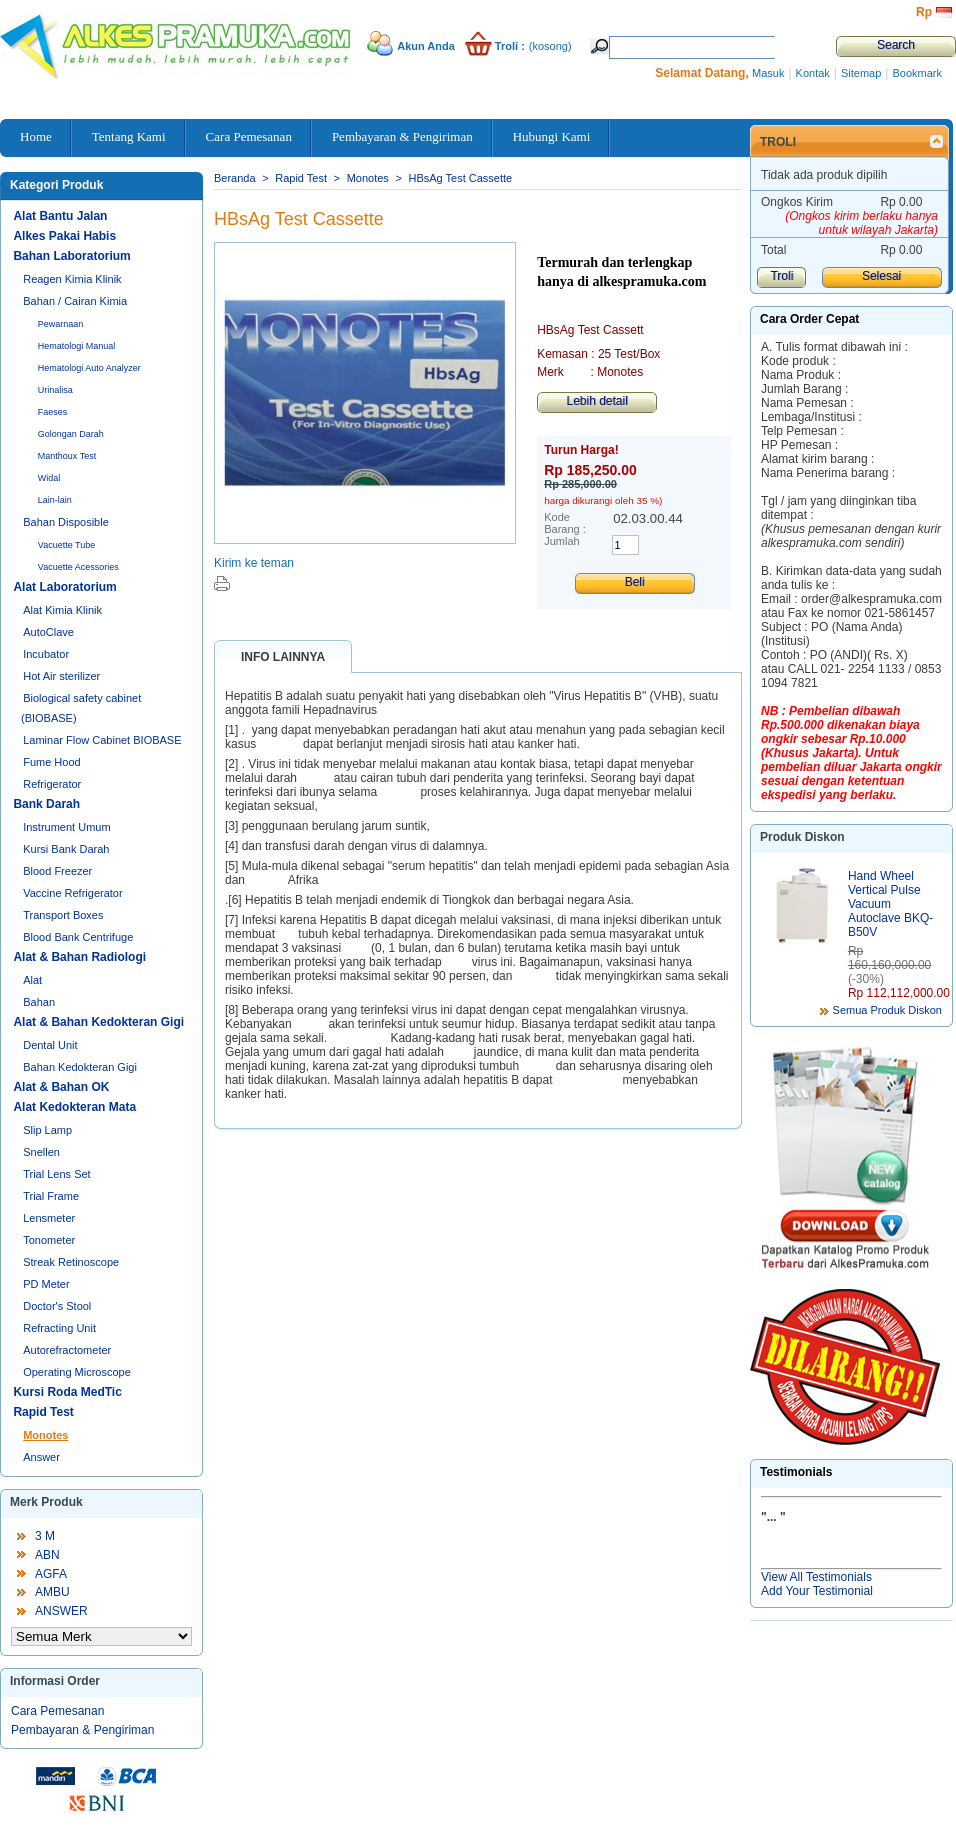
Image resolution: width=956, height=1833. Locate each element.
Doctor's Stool (57, 1306)
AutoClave (48, 632)
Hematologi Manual (77, 346)
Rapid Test (43, 1412)
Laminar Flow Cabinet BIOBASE (102, 740)
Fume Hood (51, 762)
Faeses (53, 412)
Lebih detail (596, 401)
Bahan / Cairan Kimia (75, 301)
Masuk (768, 73)
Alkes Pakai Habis (64, 236)
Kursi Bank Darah (66, 849)
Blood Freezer (57, 871)
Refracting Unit (59, 1328)
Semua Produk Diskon (887, 1010)
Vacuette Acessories (78, 567)
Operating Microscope (77, 1372)
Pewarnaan (61, 324)
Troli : (510, 46)
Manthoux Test (67, 456)
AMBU (52, 1592)
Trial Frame (51, 1196)
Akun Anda (426, 46)
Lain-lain (55, 500)
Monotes (45, 1435)
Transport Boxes (63, 915)
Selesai (881, 276)
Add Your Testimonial (817, 1591)
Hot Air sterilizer (61, 676)
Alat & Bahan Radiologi (79, 957)
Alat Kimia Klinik (62, 610)
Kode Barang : (565, 523)
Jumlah (561, 541)
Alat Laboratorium (64, 587)
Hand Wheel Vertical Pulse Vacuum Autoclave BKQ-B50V (890, 904)
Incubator (46, 654)
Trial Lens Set (56, 1174)
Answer (41, 1457)
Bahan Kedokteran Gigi (80, 1067)
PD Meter (46, 1284)
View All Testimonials (816, 1577)
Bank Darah (46, 804)
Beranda (235, 178)
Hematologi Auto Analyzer (89, 368)
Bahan (39, 1002)
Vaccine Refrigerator (72, 893)
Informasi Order (55, 1681)
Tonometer (49, 1240)
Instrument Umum (66, 827)
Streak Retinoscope (71, 1262)
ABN (47, 1555)
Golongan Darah (71, 434)
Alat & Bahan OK (61, 1087)
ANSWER (61, 1611)
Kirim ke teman (254, 563)
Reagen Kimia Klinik (72, 279)
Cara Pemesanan (57, 1711)
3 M (45, 1536)
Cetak (222, 583)
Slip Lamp (47, 1130)
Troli (778, 142)
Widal (49, 478)
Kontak (813, 73)
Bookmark (917, 73)
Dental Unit (50, 1045)
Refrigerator (52, 784)
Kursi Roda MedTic (67, 1392)
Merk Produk (46, 1502)
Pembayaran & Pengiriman (82, 1730)
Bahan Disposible (66, 522)
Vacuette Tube (66, 545)
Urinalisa (55, 390)
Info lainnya (283, 657)
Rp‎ (924, 12)
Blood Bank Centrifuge (78, 937)
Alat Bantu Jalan (60, 216)
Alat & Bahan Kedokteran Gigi (98, 1022)
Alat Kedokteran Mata (74, 1107)
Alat (32, 980)
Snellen (41, 1152)
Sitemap (861, 73)
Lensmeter (49, 1218)
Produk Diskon (802, 837)
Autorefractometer (67, 1350)
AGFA (51, 1574)
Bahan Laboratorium (71, 256)
